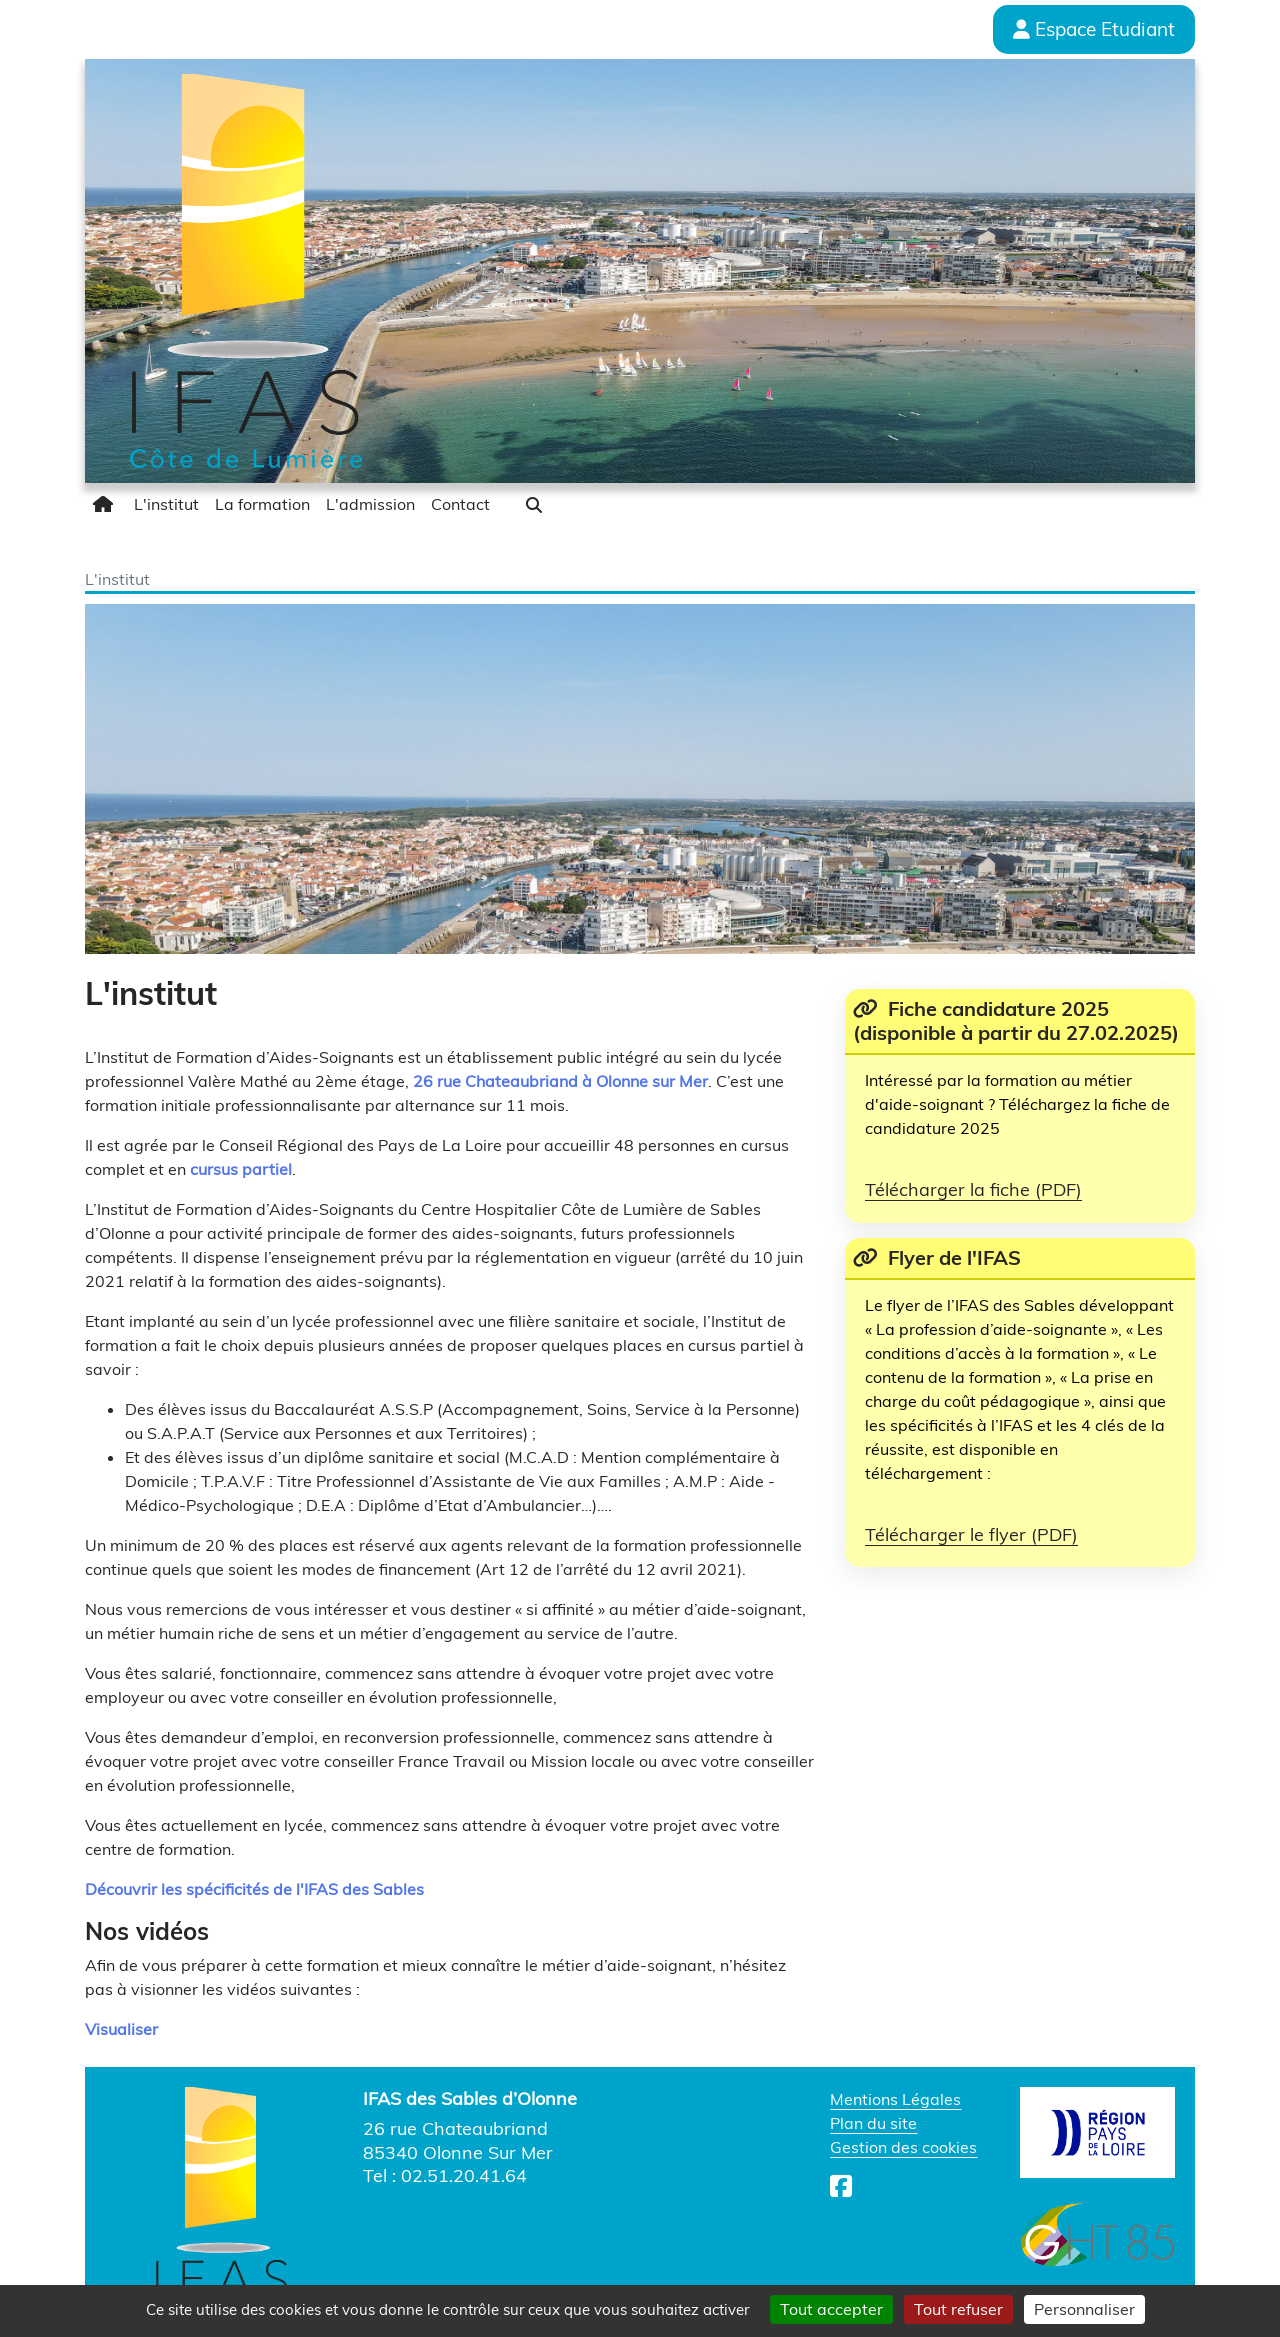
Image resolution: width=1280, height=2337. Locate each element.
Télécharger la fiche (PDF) (973, 1189)
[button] (534, 505)
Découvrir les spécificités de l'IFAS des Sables (254, 1889)
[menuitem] (105, 504)
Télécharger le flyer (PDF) (971, 1534)
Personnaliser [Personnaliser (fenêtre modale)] (1084, 2309)
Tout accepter (831, 2309)
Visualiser (121, 2029)
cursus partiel (241, 1169)
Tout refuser (958, 2309)
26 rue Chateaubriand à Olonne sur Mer (560, 1081)
